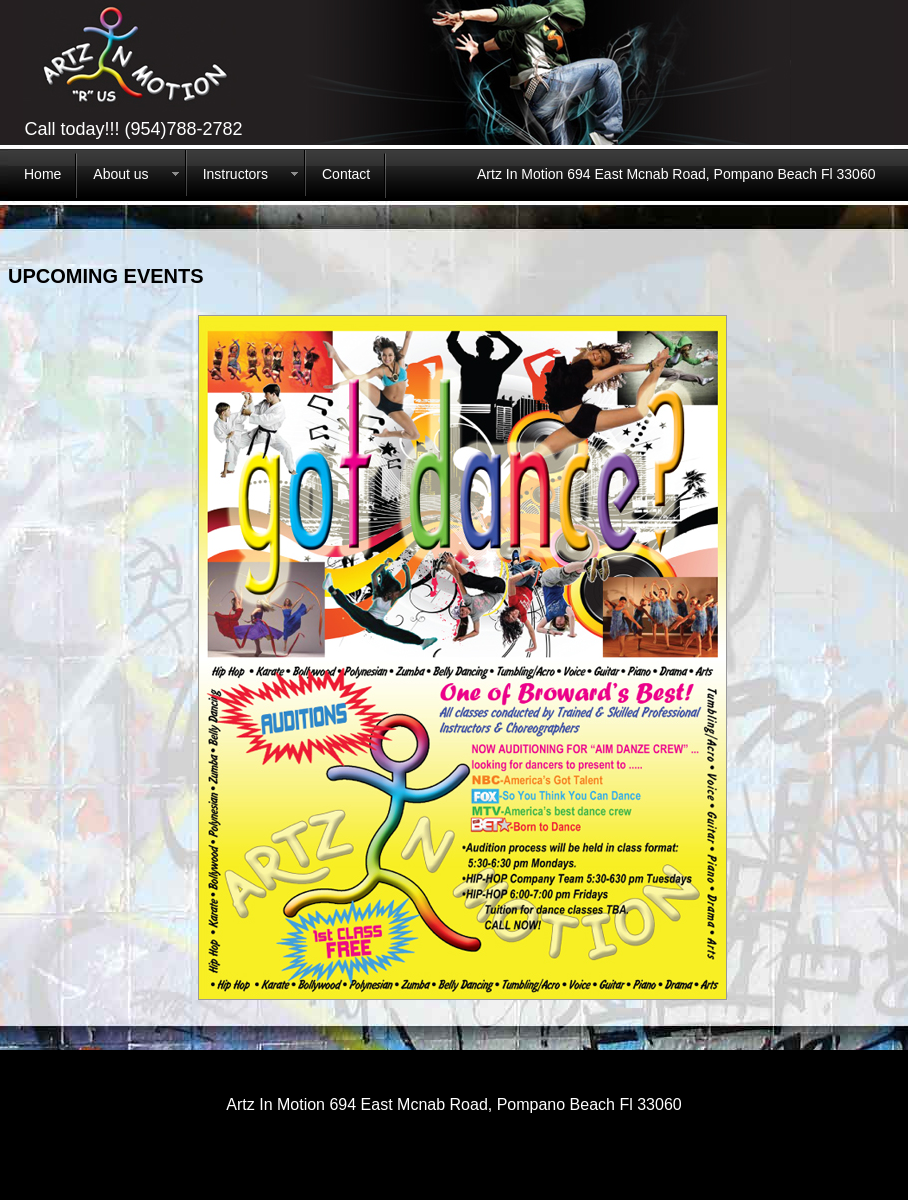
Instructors (235, 174)
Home (42, 174)
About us (120, 174)
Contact (346, 174)
